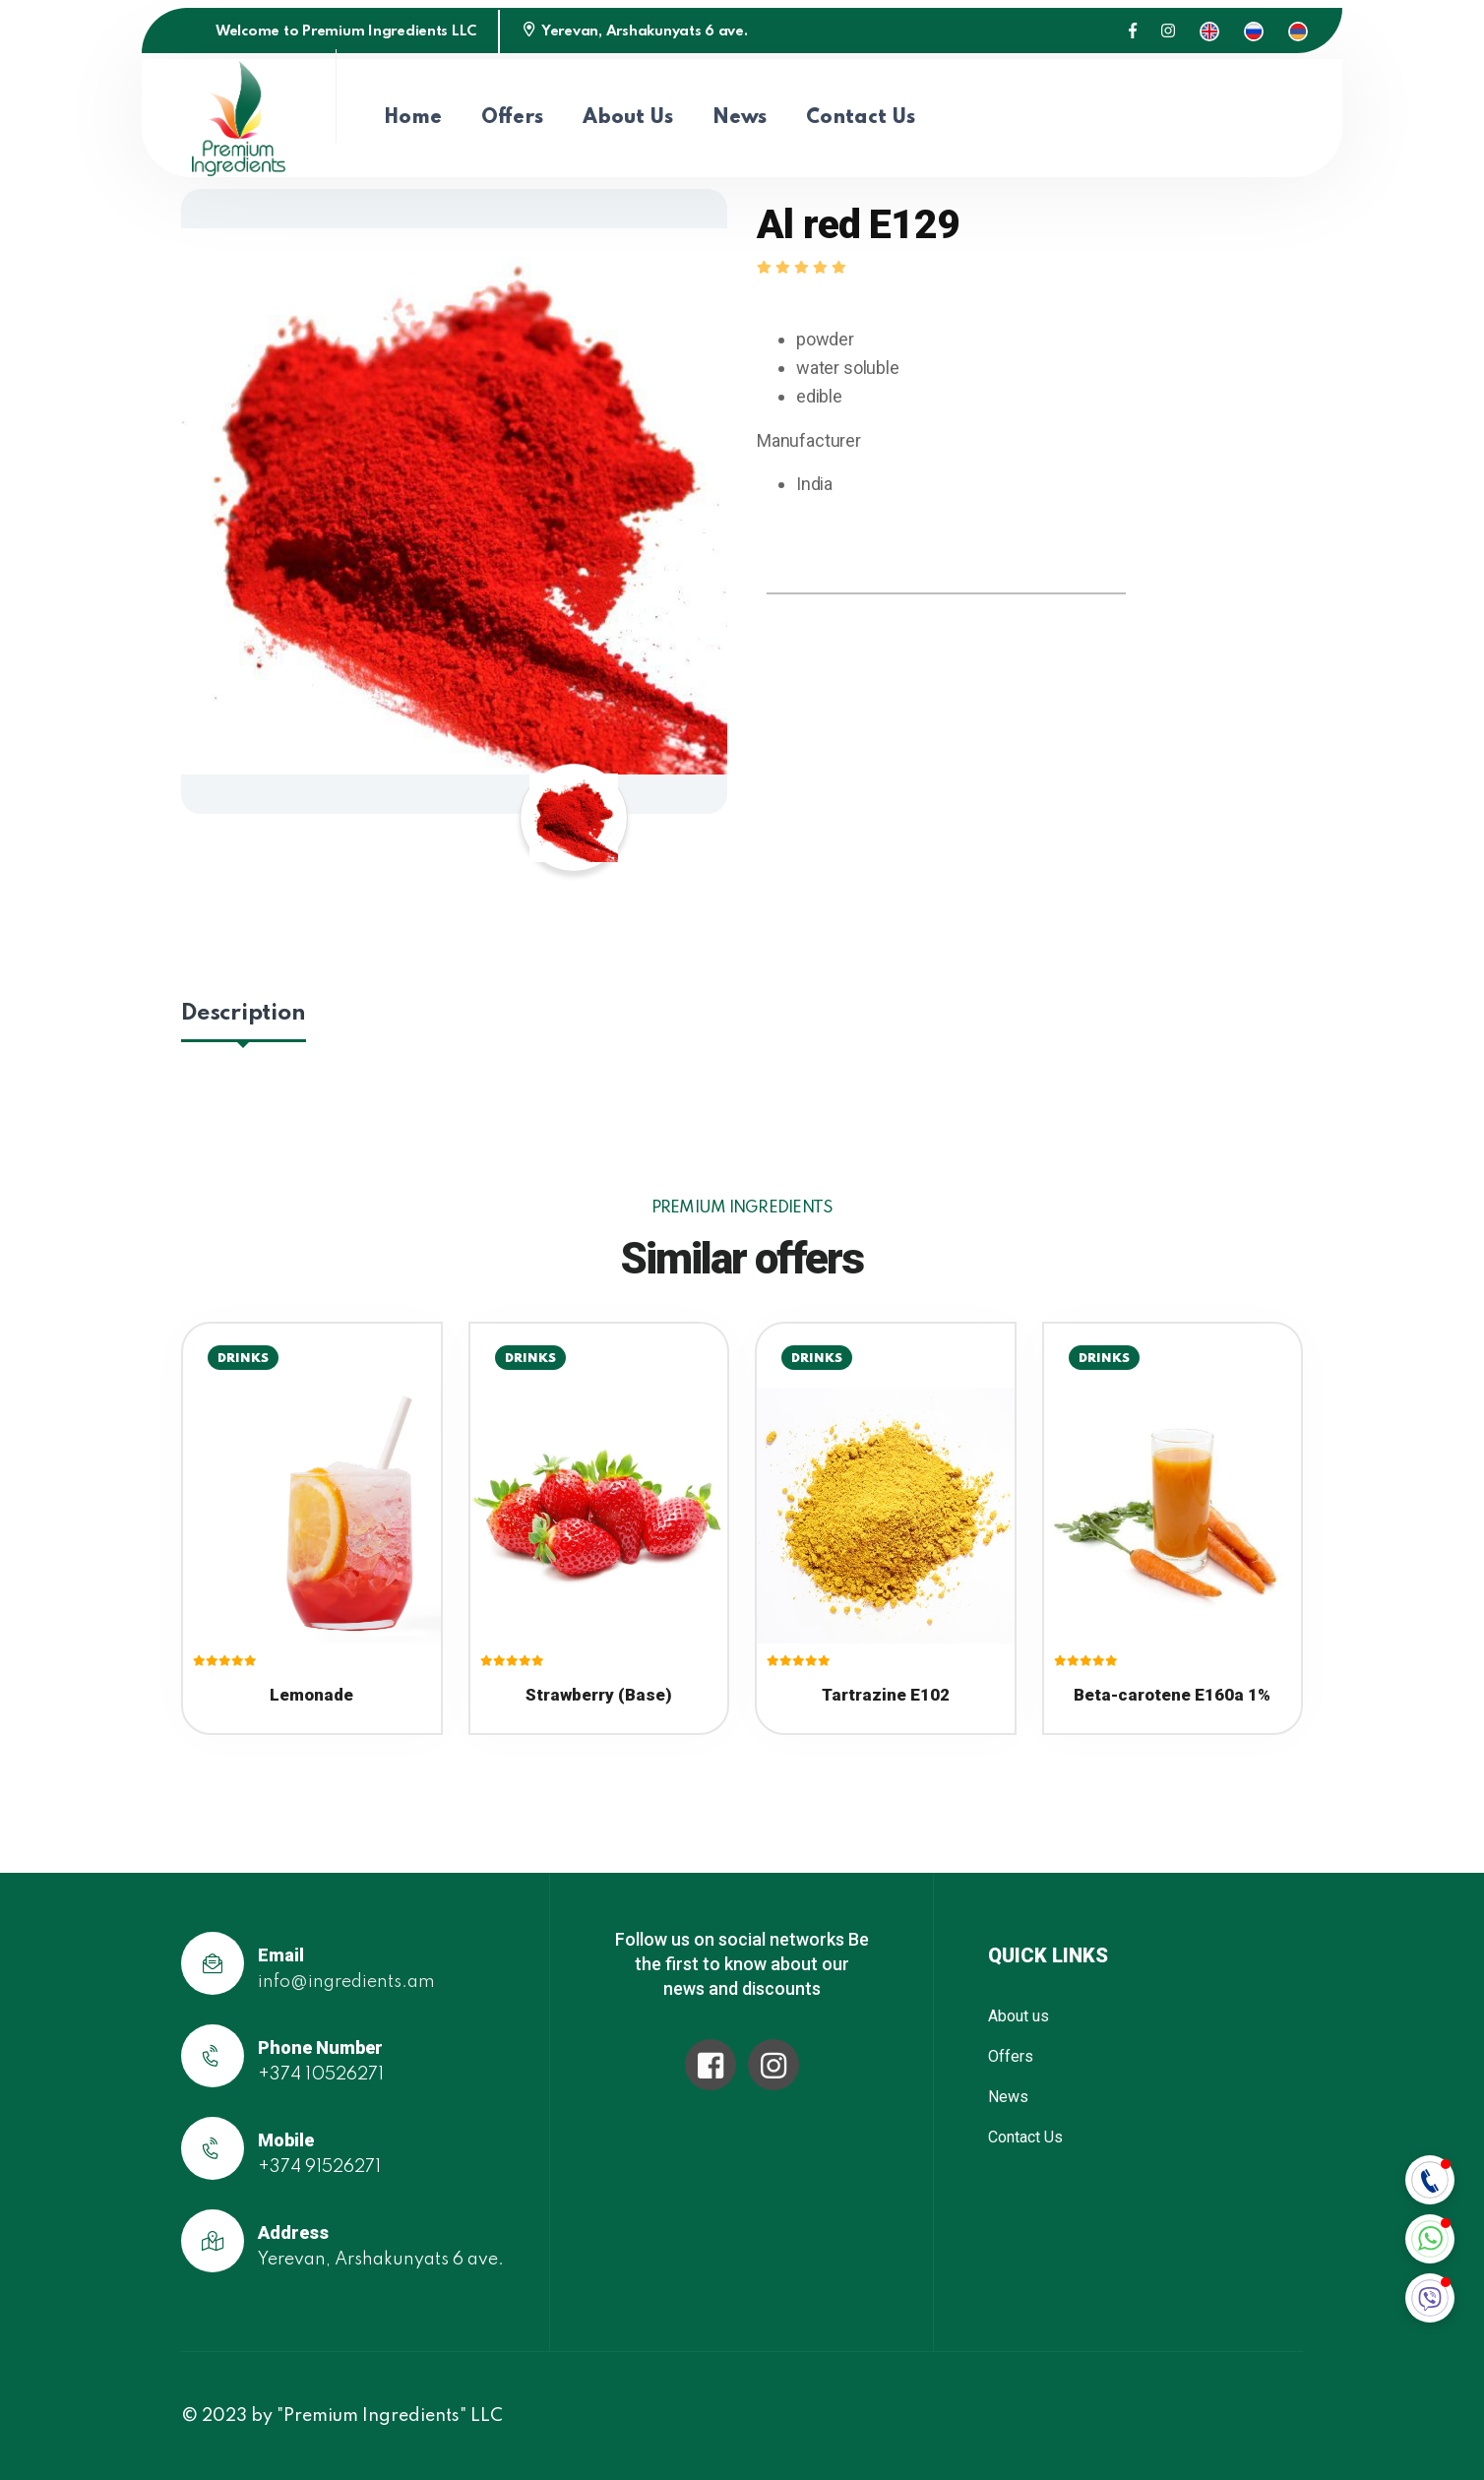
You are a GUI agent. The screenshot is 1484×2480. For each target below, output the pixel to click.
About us (628, 118)
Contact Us (860, 118)
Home (413, 118)
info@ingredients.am (346, 1982)
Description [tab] (243, 1013)
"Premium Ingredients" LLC (390, 2416)
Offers (512, 118)
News (739, 118)
